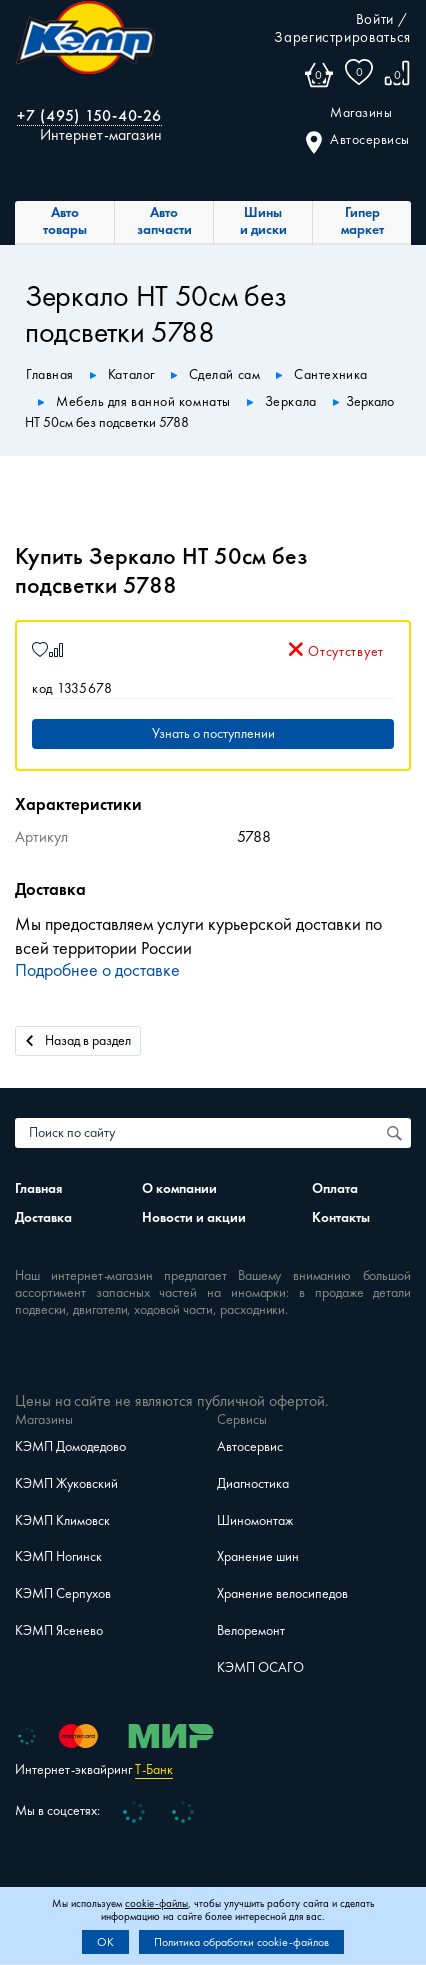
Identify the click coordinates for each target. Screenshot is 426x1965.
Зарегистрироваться (342, 37)
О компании (179, 1188)
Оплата (335, 1188)
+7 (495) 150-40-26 (89, 115)
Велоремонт (251, 1630)
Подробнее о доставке (97, 970)
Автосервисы (358, 140)
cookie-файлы (156, 1903)
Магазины (361, 113)
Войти (375, 19)
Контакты (341, 1217)
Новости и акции (194, 1217)
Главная (38, 1188)
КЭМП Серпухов (63, 1593)
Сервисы (242, 1419)
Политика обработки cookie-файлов (241, 1942)
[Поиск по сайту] (396, 1133)
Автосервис (250, 1446)
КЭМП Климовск (62, 1520)
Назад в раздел (78, 1039)
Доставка (43, 1217)
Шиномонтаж (255, 1520)
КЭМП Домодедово (70, 1446)
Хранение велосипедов (282, 1593)
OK (105, 1942)
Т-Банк (154, 1769)
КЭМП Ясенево (59, 1630)
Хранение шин (258, 1556)
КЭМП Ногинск (58, 1556)
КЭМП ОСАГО (260, 1667)
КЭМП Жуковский (66, 1483)
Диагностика (253, 1483)
